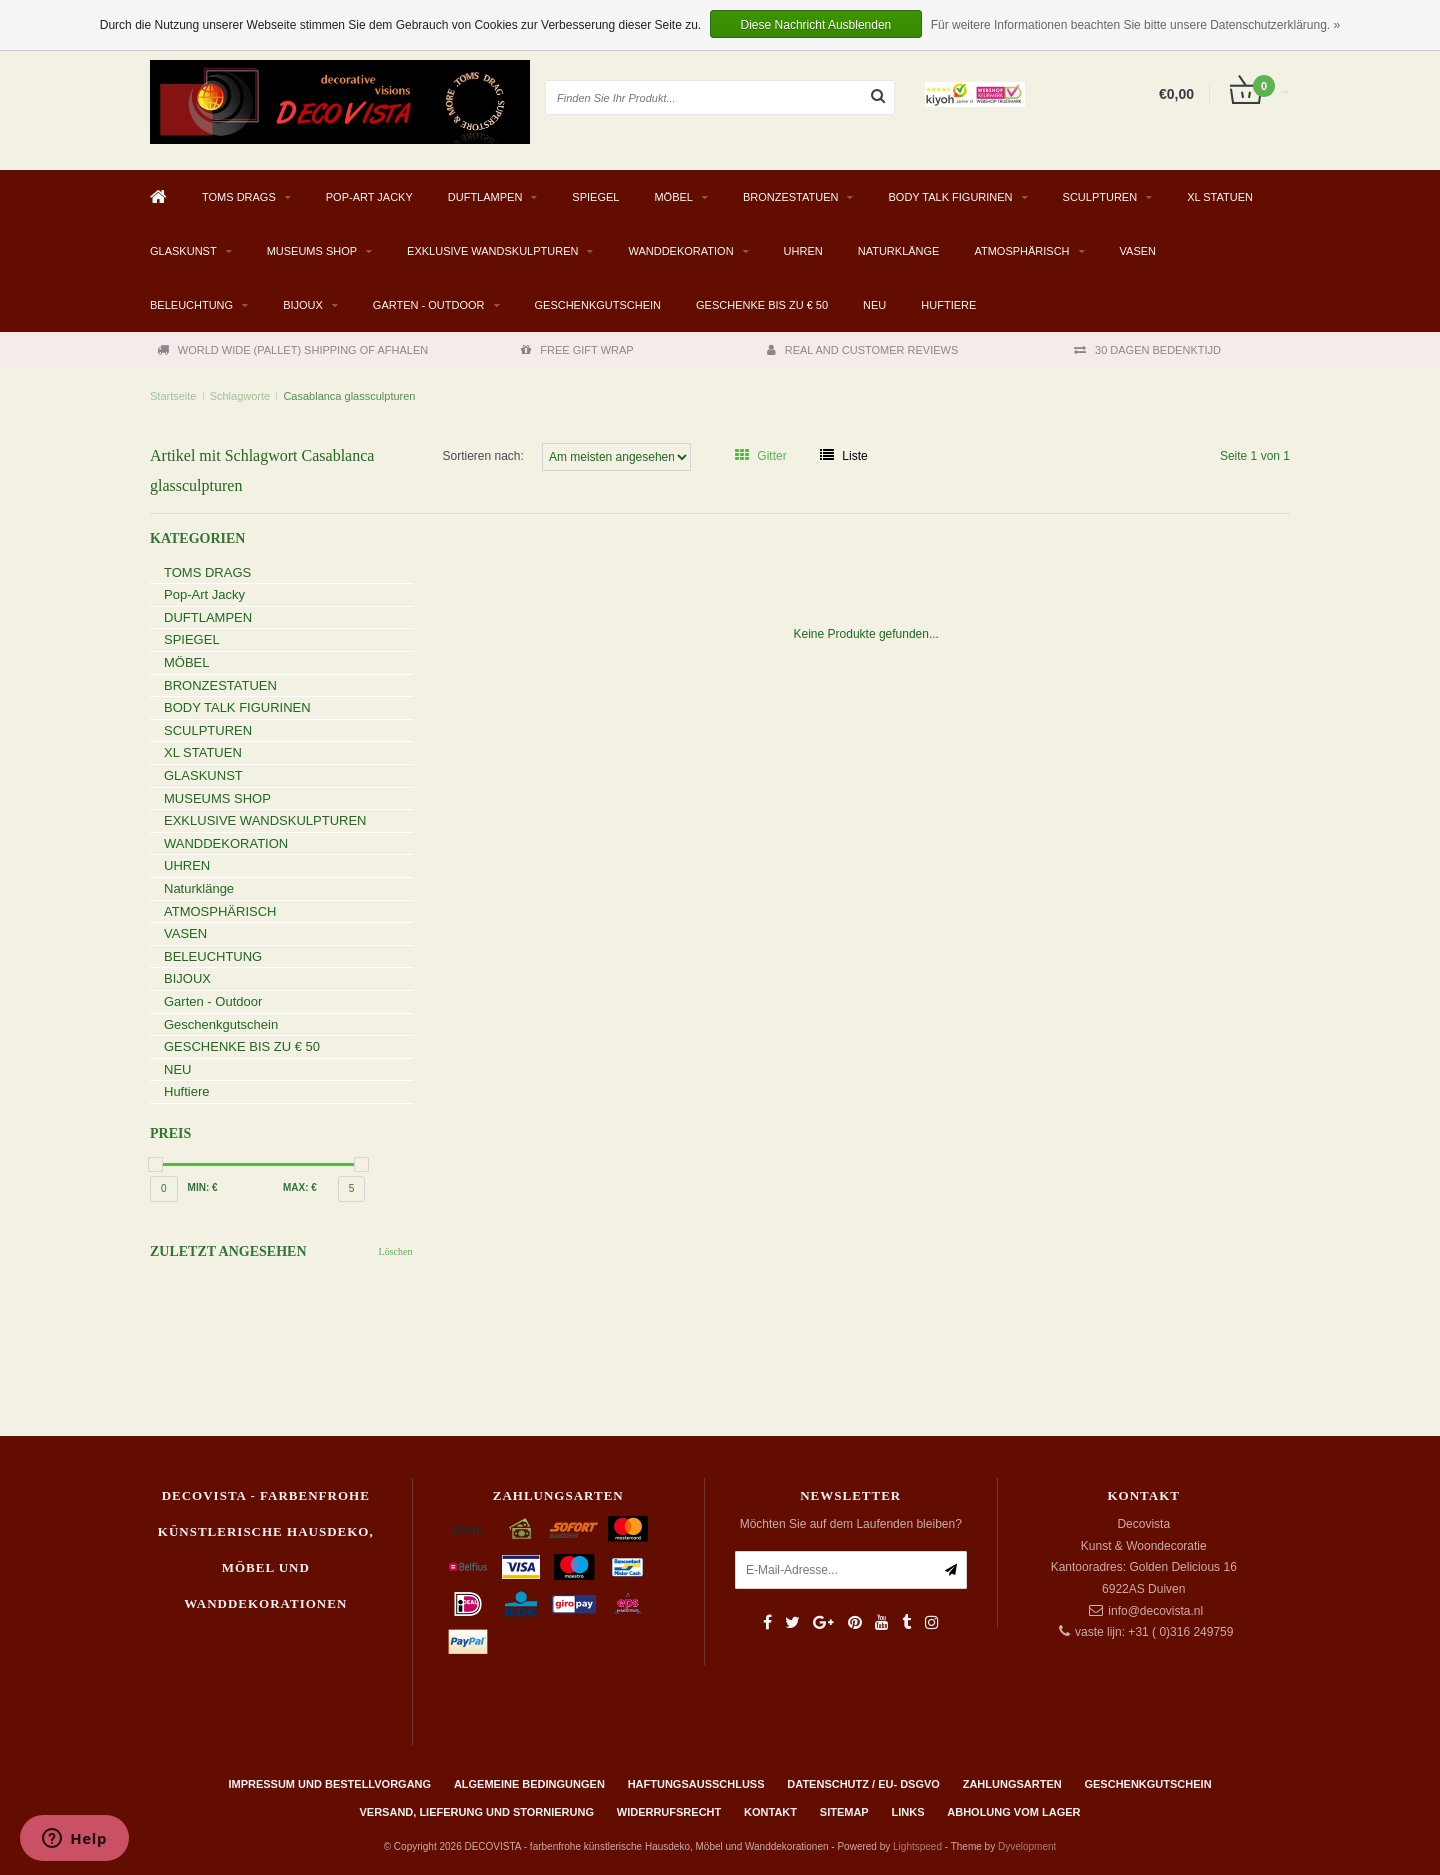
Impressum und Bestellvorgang (329, 1784)
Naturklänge (899, 251)
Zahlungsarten (1012, 1784)
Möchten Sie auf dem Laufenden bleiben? (851, 1524)
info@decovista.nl (1155, 1611)
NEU (874, 305)
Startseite (173, 396)
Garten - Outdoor (429, 305)
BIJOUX (303, 305)
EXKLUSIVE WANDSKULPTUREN (492, 251)
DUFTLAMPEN (485, 197)
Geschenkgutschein (598, 305)
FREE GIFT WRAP (577, 350)
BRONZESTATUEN (791, 197)
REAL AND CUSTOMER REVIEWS (863, 350)
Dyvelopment (1027, 1846)
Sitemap (844, 1812)
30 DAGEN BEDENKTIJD (1147, 350)
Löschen (396, 1251)
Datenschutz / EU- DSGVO (863, 1784)
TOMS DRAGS (239, 197)
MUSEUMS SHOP (312, 251)
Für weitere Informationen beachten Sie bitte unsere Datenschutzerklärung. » (1136, 25)
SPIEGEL (595, 197)
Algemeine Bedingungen (529, 1784)
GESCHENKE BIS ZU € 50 (762, 305)
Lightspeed (917, 1846)
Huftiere (948, 305)
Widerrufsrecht (669, 1812)
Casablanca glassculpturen (349, 396)
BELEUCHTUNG (191, 305)
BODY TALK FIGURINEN (950, 197)
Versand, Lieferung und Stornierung (477, 1812)
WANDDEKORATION (680, 251)
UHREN (803, 251)
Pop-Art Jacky (369, 197)
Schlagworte (240, 396)
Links (907, 1812)
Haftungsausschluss (696, 1784)
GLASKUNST (183, 251)
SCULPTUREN (1100, 197)
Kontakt (770, 1812)
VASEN (1138, 251)
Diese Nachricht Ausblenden (816, 25)
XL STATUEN (1220, 197)
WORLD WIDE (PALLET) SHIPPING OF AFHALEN (292, 350)
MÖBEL (673, 197)
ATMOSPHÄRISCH (1021, 251)
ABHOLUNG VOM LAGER (1013, 1812)
